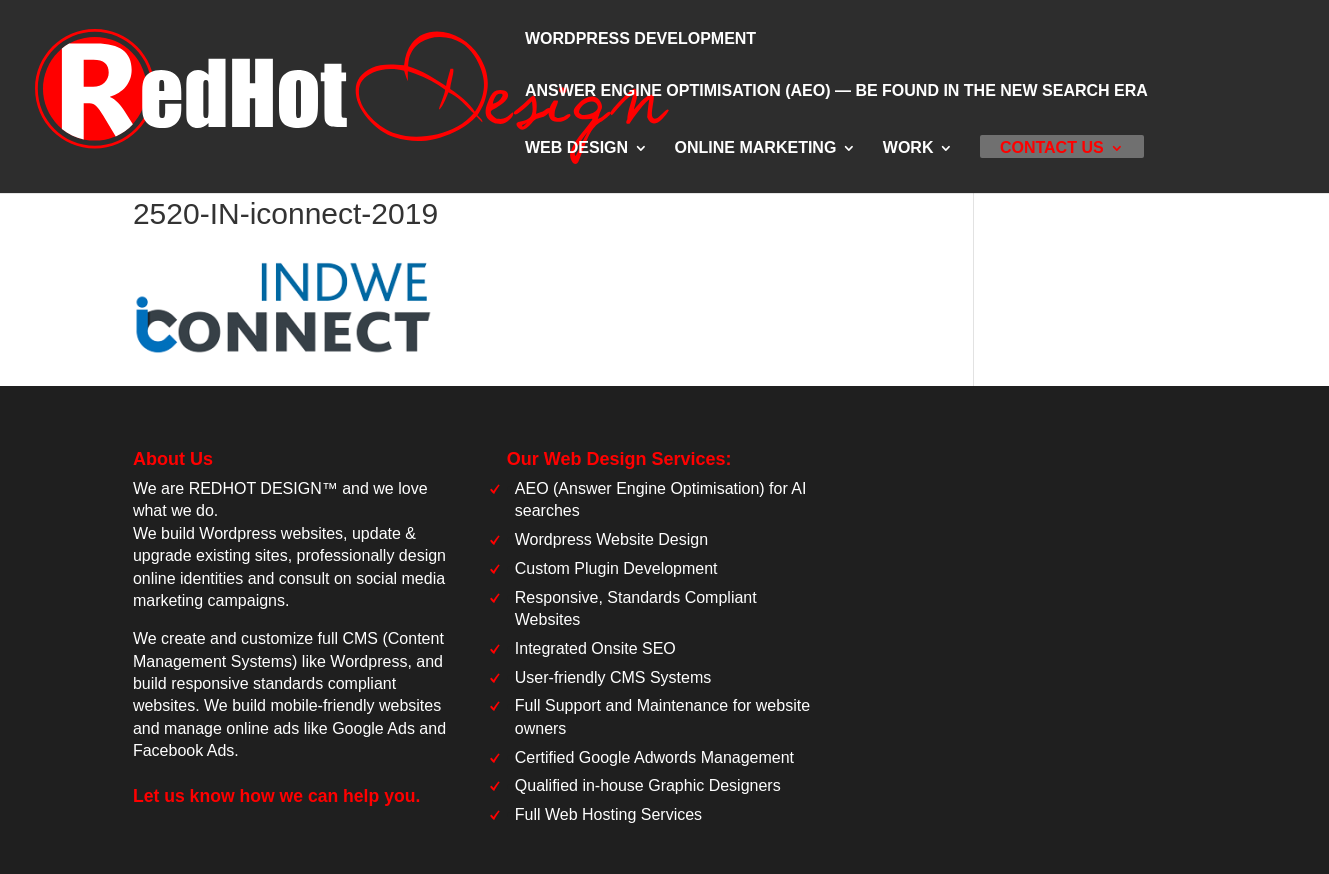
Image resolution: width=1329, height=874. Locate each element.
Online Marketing (756, 148)
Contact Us (1052, 148)
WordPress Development (640, 39)
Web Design (576, 148)
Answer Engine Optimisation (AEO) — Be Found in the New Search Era (836, 91)
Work (908, 148)
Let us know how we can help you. (276, 796)
